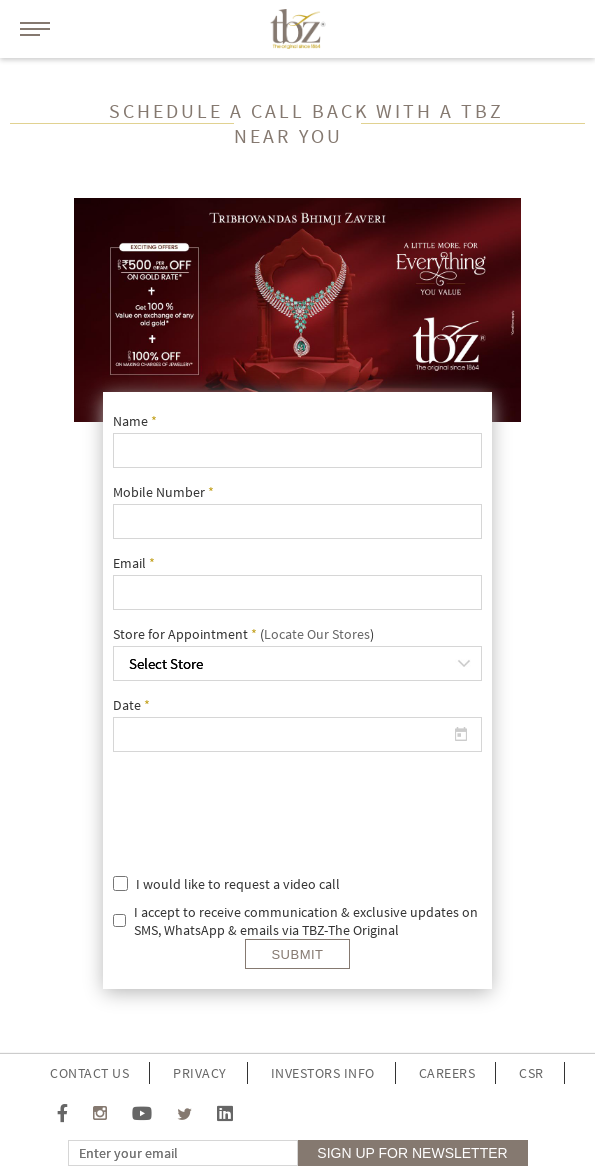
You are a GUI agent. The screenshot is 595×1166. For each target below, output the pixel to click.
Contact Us (89, 1073)
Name (135, 421)
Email (134, 563)
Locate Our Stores (317, 634)
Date (131, 705)
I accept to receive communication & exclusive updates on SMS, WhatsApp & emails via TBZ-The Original (306, 921)
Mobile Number (163, 492)
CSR (531, 1073)
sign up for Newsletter (412, 1153)
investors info (323, 1073)
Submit (297, 954)
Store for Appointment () (243, 634)
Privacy (200, 1073)
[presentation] (330, 806)
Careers (447, 1073)
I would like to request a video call (238, 884)
